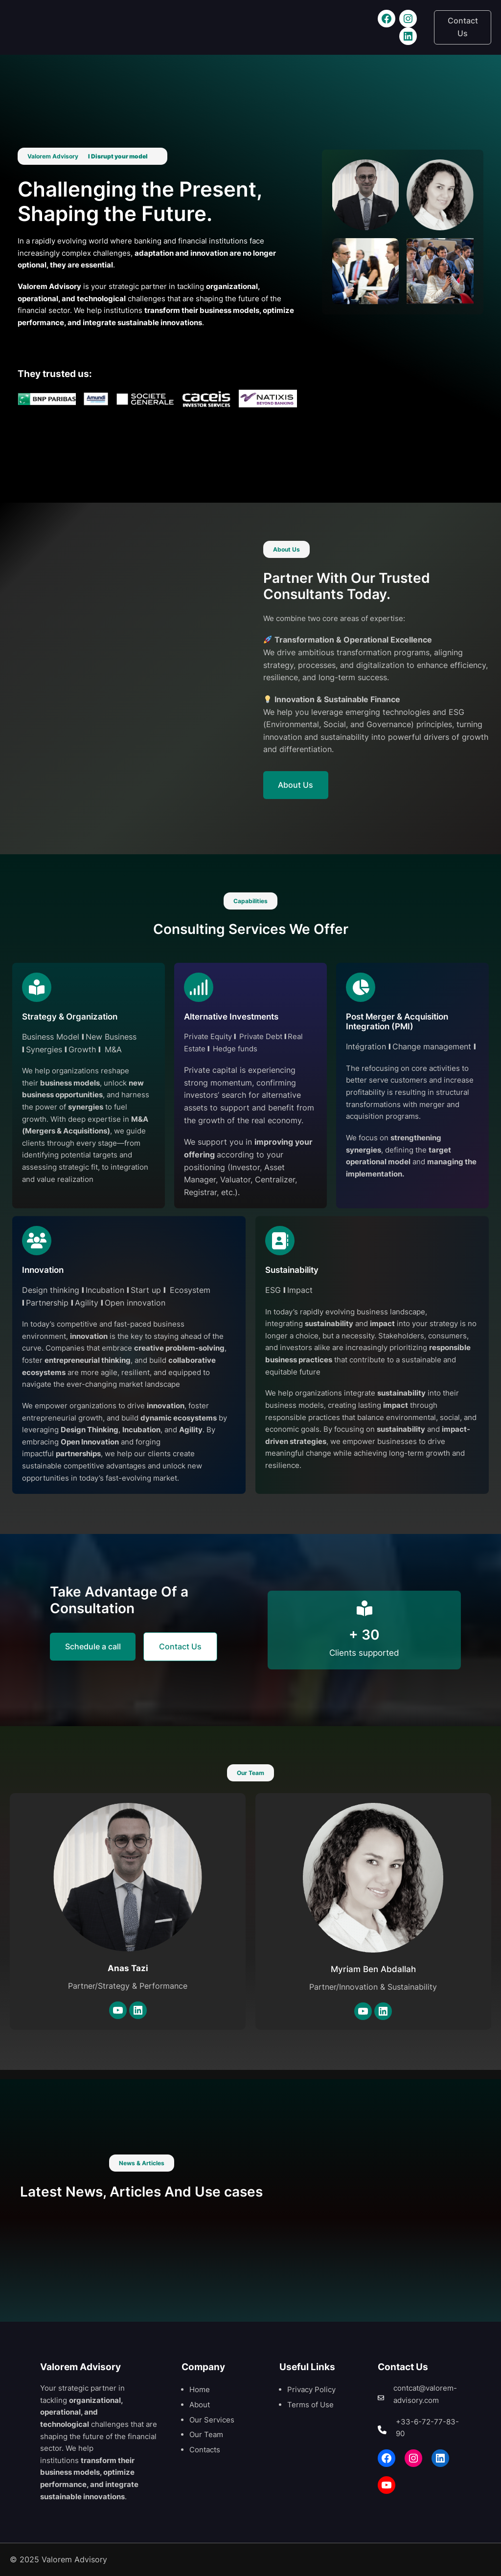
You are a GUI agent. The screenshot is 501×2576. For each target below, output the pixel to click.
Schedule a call (93, 1646)
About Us (295, 785)
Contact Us (463, 27)
